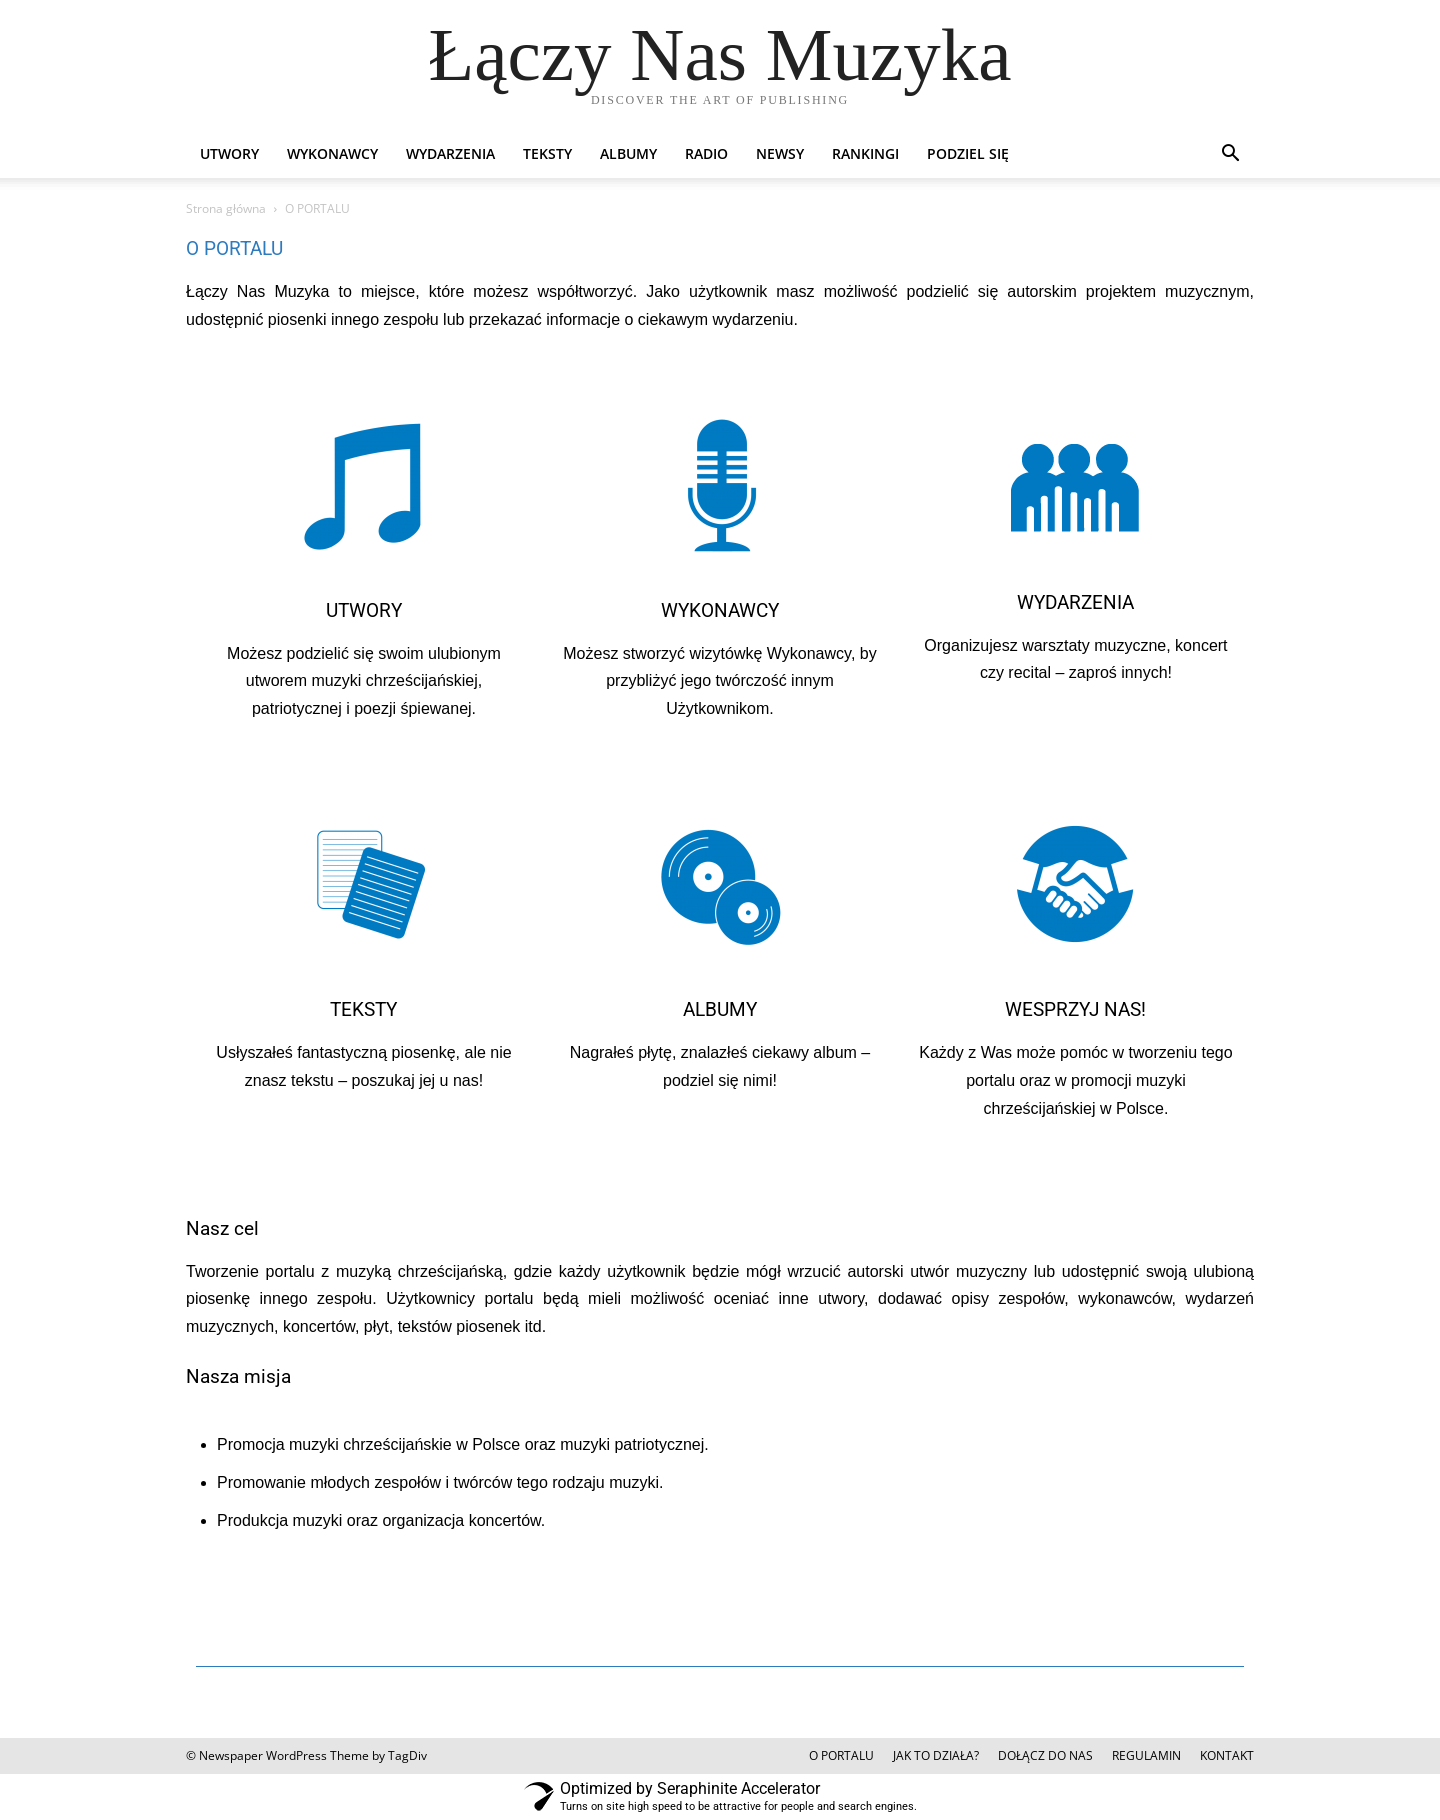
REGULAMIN (1146, 1755)
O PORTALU (841, 1755)
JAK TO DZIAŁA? (936, 1755)
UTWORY (229, 153)
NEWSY (780, 153)
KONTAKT (1227, 1755)
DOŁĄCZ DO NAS (1045, 1755)
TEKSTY (547, 153)
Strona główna (226, 208)
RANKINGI (865, 153)
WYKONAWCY (332, 153)
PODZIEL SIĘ (968, 153)
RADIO (706, 153)
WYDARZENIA (450, 153)
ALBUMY (628, 153)
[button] (1230, 155)
